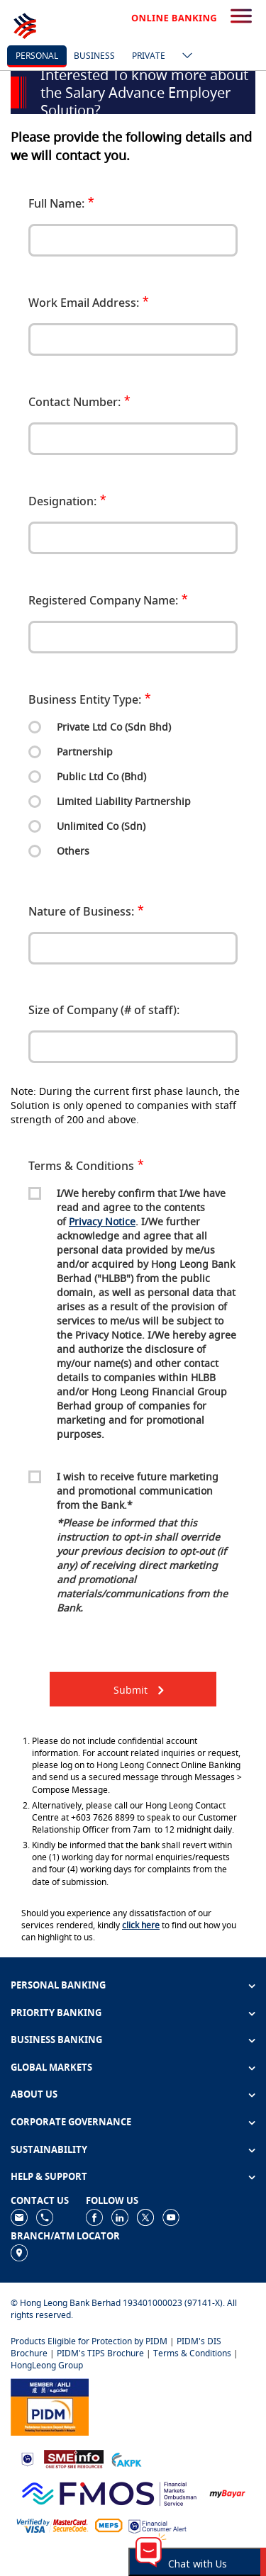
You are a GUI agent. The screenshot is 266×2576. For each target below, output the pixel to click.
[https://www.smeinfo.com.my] (74, 2458)
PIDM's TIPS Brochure (100, 2353)
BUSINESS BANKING (56, 2039)
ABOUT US (34, 2094)
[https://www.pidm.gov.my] (50, 2406)
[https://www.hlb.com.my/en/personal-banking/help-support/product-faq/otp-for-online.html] (52, 2524)
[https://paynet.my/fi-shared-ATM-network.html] (108, 2524)
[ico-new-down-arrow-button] (183, 56)
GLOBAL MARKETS (51, 2067)
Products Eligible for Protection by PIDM (89, 2341)
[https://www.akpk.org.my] (126, 2458)
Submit (130, 1690)
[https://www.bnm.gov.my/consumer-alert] (157, 2525)
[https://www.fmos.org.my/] (109, 2492)
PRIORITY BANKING (56, 2012)
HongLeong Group (47, 2365)
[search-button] (241, 17)
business (94, 56)
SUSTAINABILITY (49, 2149)
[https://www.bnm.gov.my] (27, 2458)
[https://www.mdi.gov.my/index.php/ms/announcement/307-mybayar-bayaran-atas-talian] (227, 2492)
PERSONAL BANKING (58, 1985)
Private (148, 56)
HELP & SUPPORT (49, 2176)
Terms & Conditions (192, 2353)
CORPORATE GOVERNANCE (71, 2121)
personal (37, 56)
